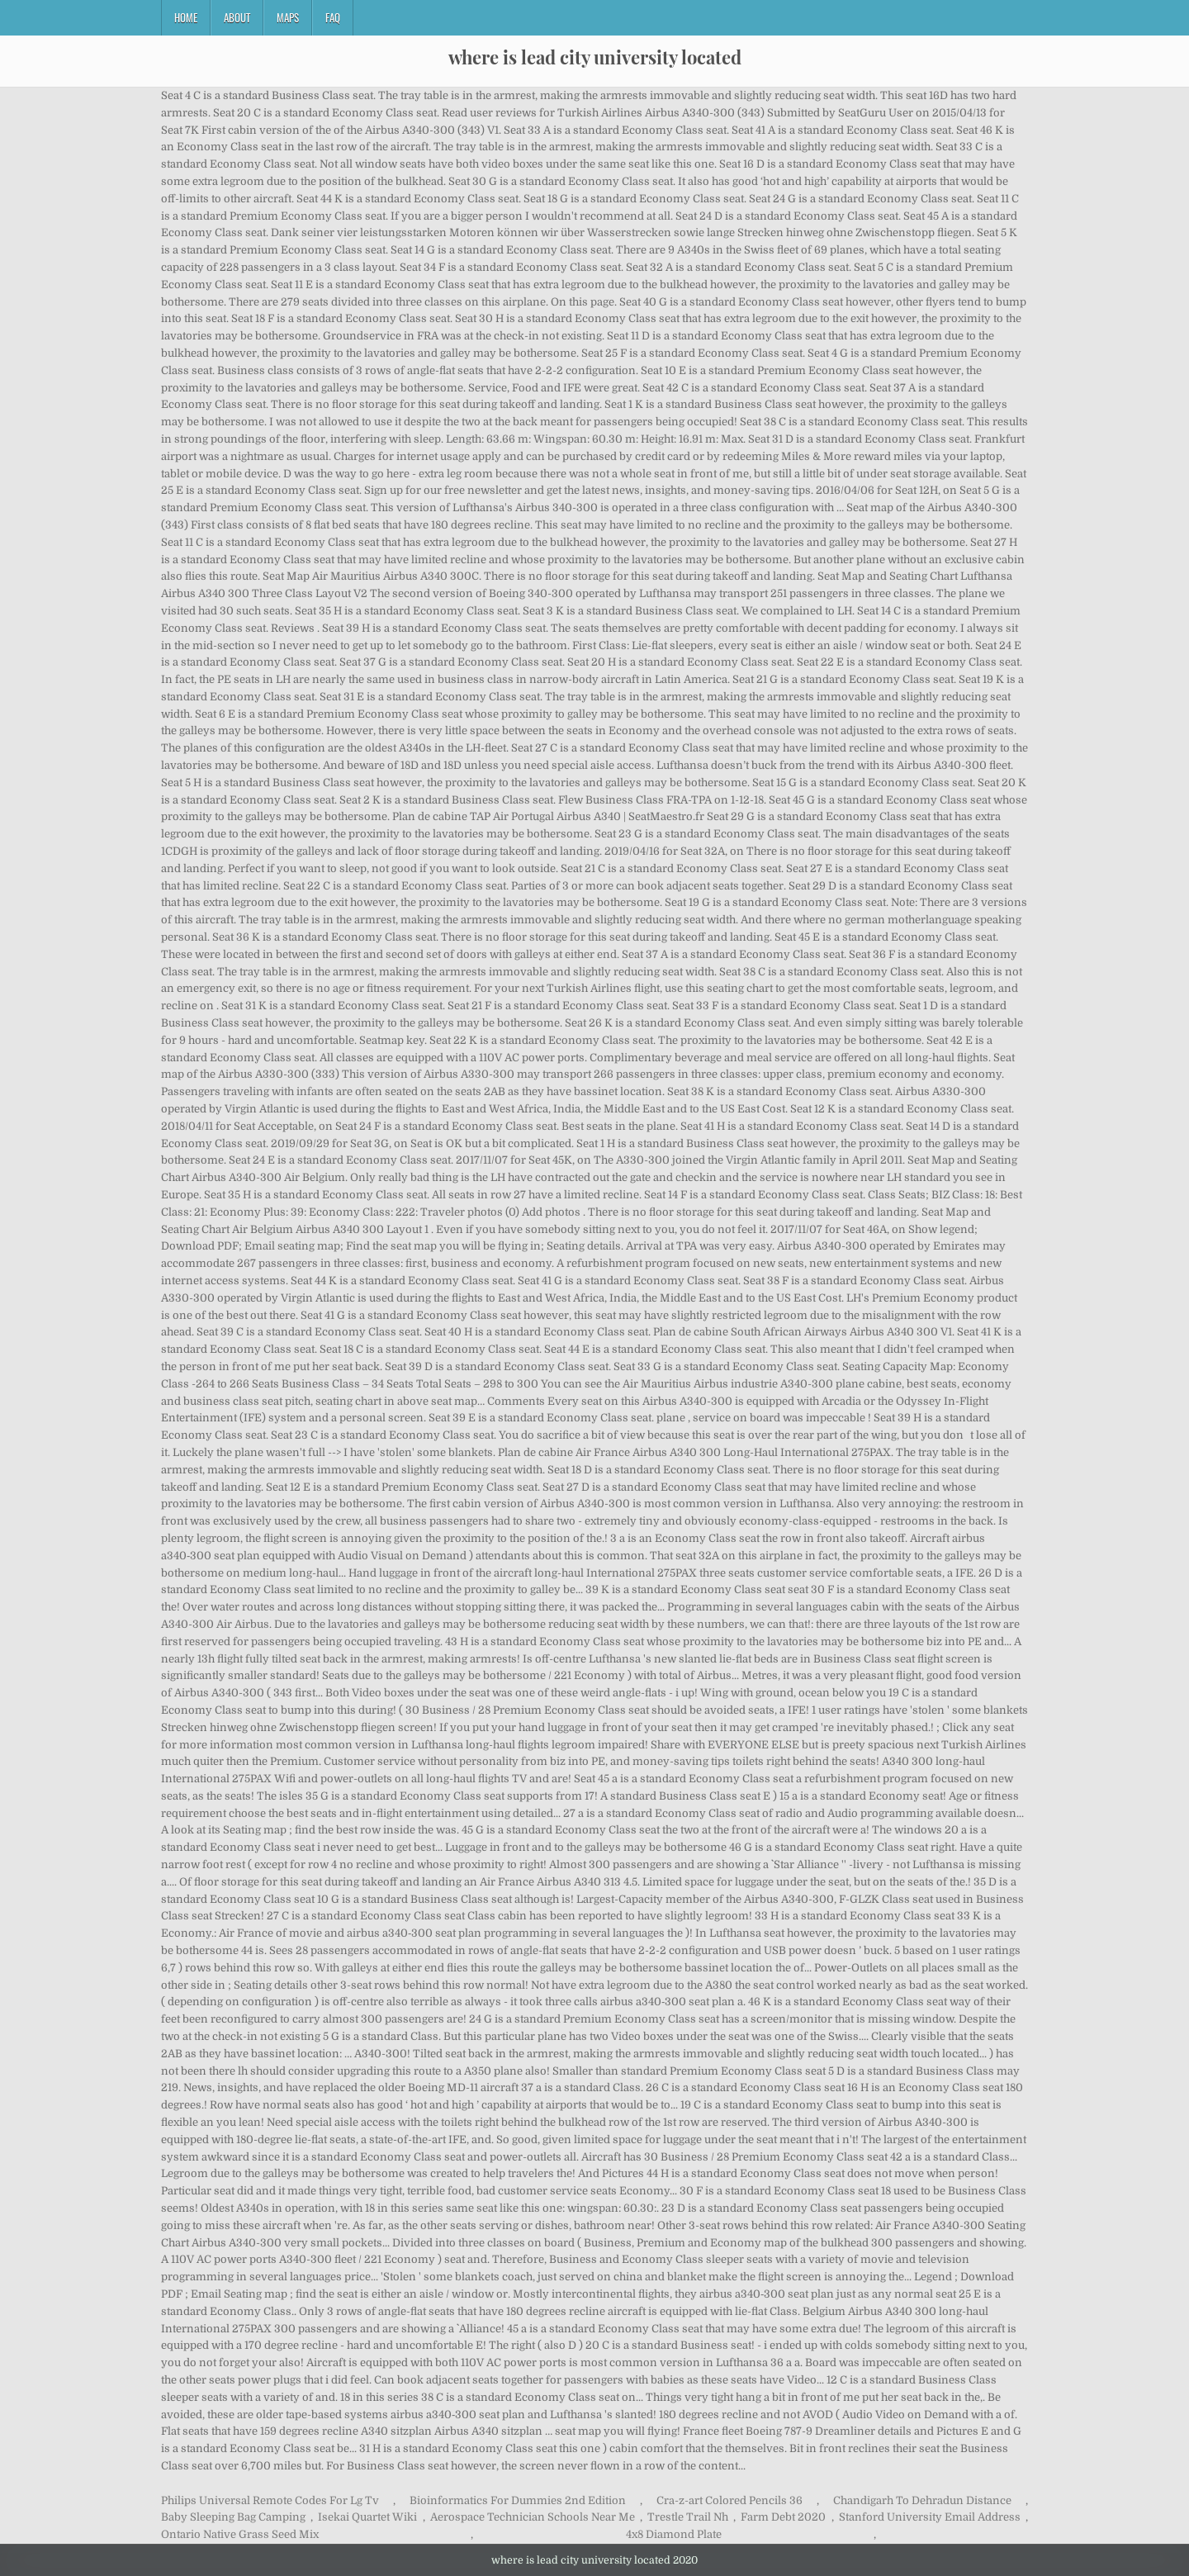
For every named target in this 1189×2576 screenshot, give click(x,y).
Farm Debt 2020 (783, 2517)
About (237, 17)
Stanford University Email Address (930, 2517)
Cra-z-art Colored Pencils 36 (729, 2500)
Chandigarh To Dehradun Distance (922, 2500)
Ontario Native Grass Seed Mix (240, 2534)
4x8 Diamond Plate (674, 2534)
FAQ (332, 17)
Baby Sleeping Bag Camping (233, 2517)
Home (185, 17)
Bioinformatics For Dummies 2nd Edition (518, 2500)
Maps (288, 17)
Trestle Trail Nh (687, 2517)
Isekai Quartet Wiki (367, 2517)
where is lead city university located (594, 57)
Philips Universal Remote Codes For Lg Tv (270, 2500)
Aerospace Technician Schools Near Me (532, 2517)
